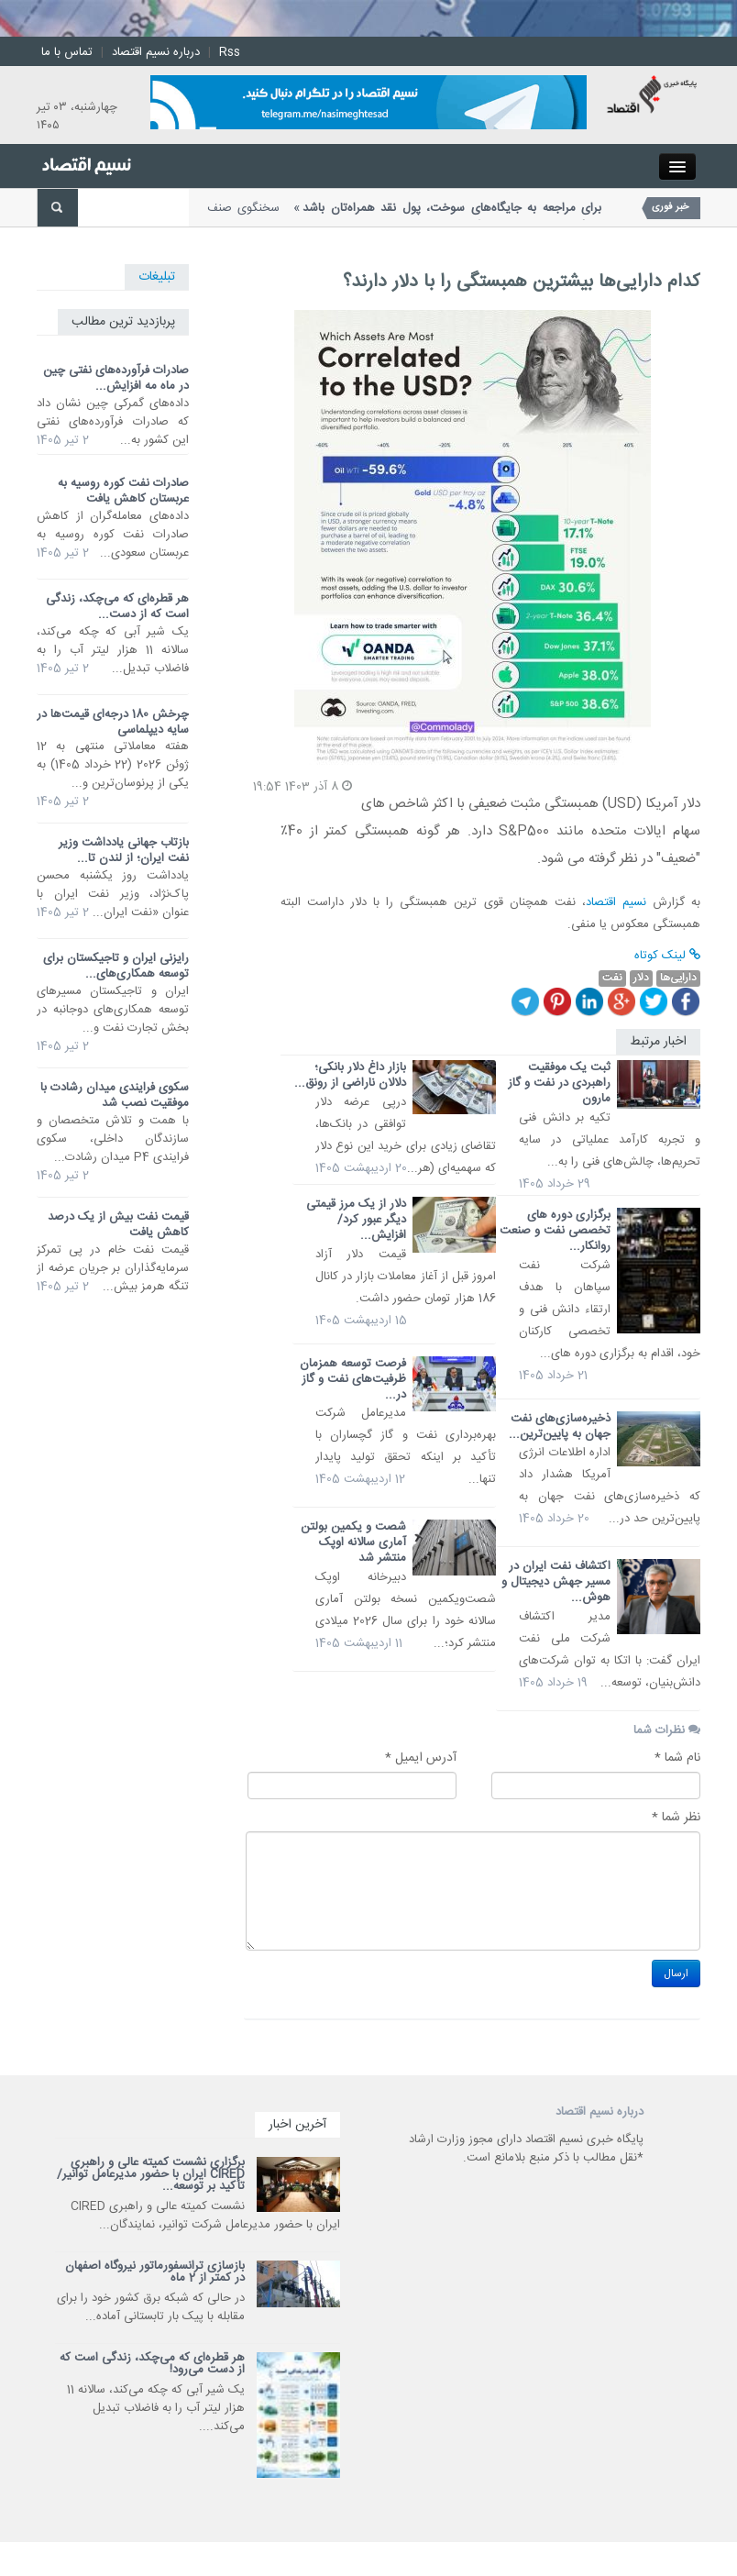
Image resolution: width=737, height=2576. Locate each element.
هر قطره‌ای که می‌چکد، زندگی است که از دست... (117, 607)
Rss (229, 52)
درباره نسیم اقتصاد (156, 52)
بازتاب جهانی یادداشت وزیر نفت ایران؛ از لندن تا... (124, 850)
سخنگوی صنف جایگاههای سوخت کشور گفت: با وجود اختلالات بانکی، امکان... (404, 217)
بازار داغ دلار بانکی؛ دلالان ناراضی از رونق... (350, 1075)
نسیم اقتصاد (616, 902)
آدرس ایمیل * (420, 1758)
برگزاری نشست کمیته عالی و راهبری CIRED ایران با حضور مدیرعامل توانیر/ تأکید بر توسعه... (151, 2174)
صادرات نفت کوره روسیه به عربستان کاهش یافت (123, 491)
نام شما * (677, 1758)
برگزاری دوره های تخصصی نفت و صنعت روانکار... (555, 1230)
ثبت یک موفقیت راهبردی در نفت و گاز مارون (559, 1083)
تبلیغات (156, 277)
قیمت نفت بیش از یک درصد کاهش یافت (118, 1225)
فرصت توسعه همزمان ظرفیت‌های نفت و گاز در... (353, 1379)
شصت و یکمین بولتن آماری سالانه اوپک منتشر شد (353, 1542)
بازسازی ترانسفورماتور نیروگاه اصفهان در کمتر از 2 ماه (155, 2272)
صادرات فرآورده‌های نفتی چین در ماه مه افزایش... (116, 378)
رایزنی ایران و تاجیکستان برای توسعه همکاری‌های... (116, 966)
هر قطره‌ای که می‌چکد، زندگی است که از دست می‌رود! (152, 2364)
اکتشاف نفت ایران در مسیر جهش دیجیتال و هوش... (555, 1582)
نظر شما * (676, 1817)
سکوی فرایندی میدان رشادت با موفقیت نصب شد (114, 1095)
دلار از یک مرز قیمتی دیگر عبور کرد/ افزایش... (356, 1219)
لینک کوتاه (667, 955)
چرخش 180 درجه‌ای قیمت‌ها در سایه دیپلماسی (113, 722)
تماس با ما (67, 52)
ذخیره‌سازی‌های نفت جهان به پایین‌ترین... (559, 1426)
